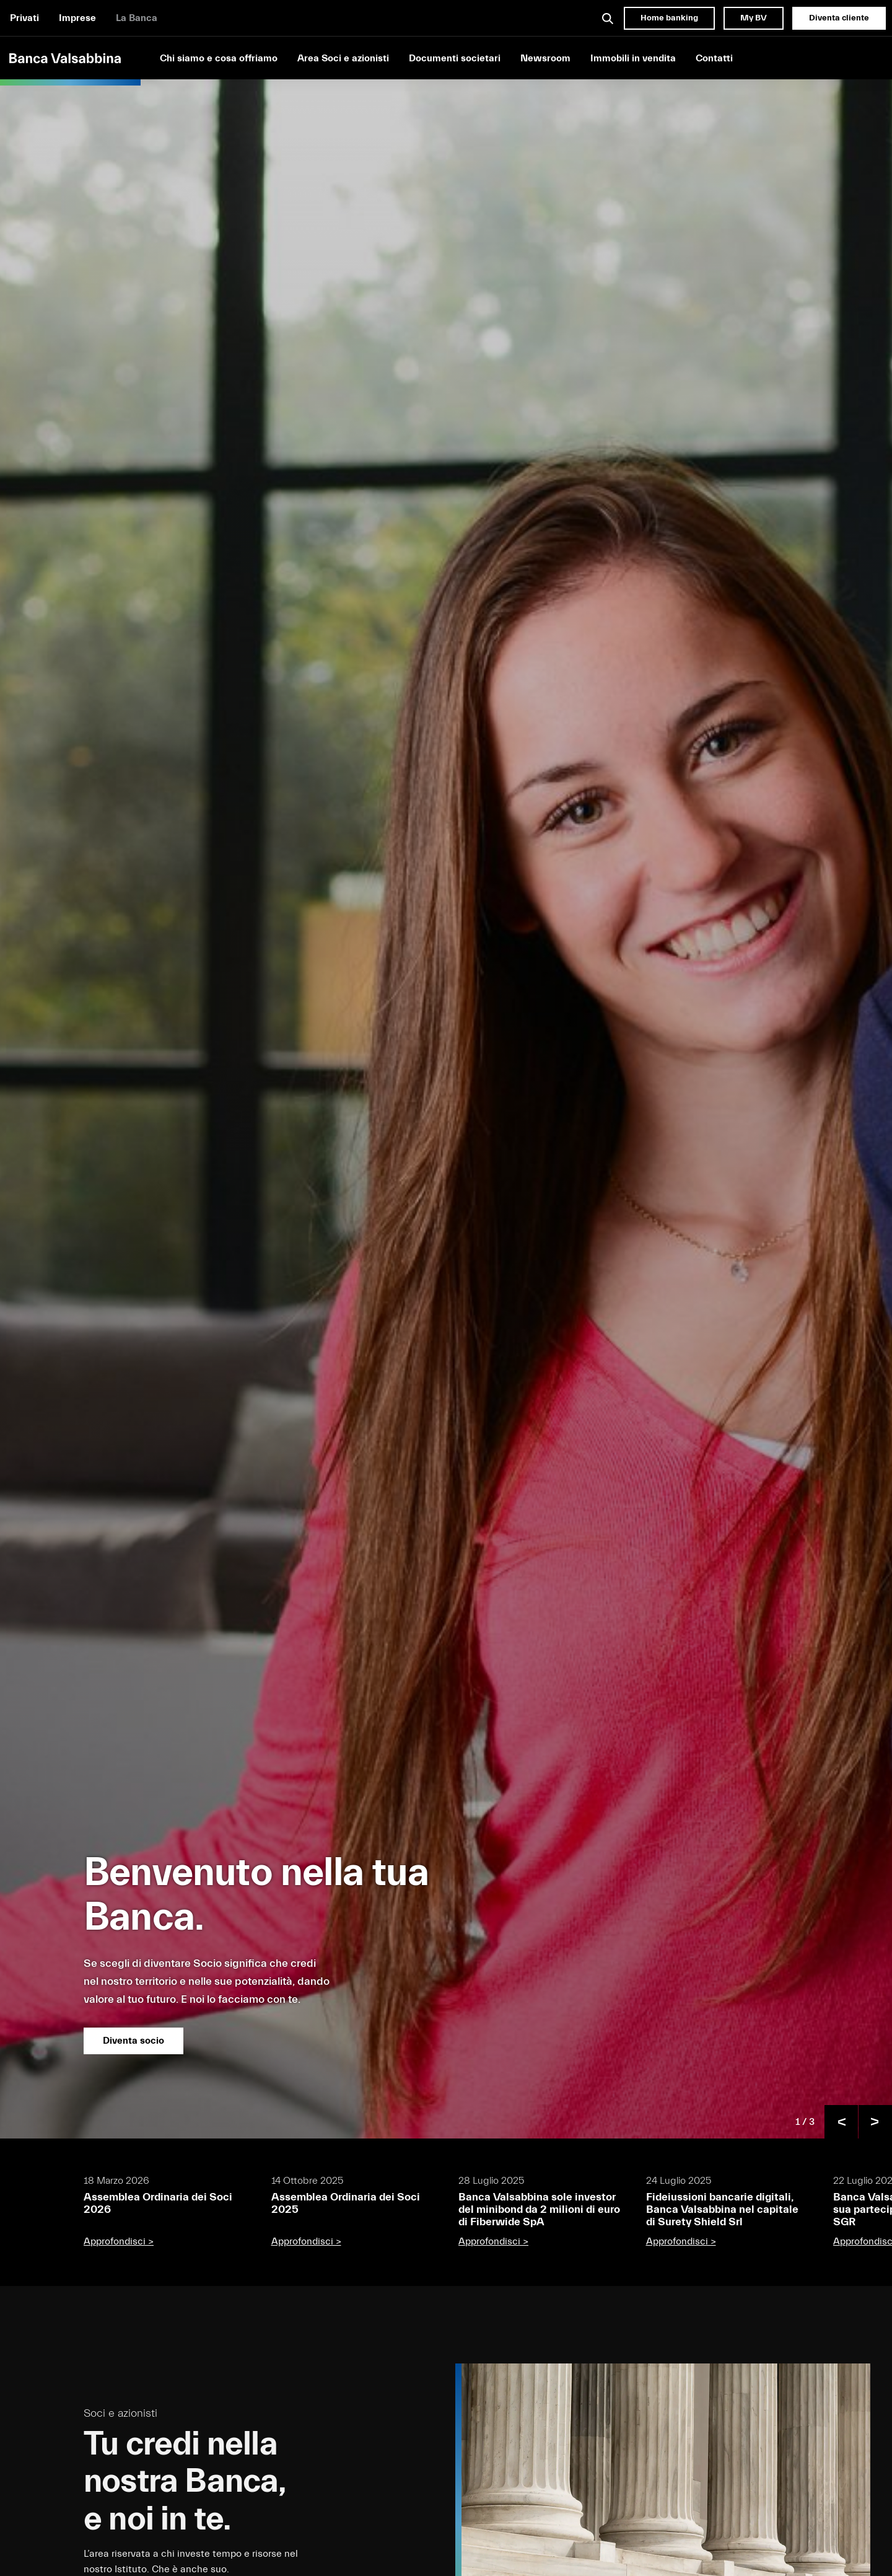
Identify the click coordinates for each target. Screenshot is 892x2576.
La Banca (136, 18)
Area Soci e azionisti (343, 58)
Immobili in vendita (633, 58)
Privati (24, 18)
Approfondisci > (119, 2241)
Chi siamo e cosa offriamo (219, 58)
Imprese (77, 18)
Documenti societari (455, 58)
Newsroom (545, 58)
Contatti (714, 58)
